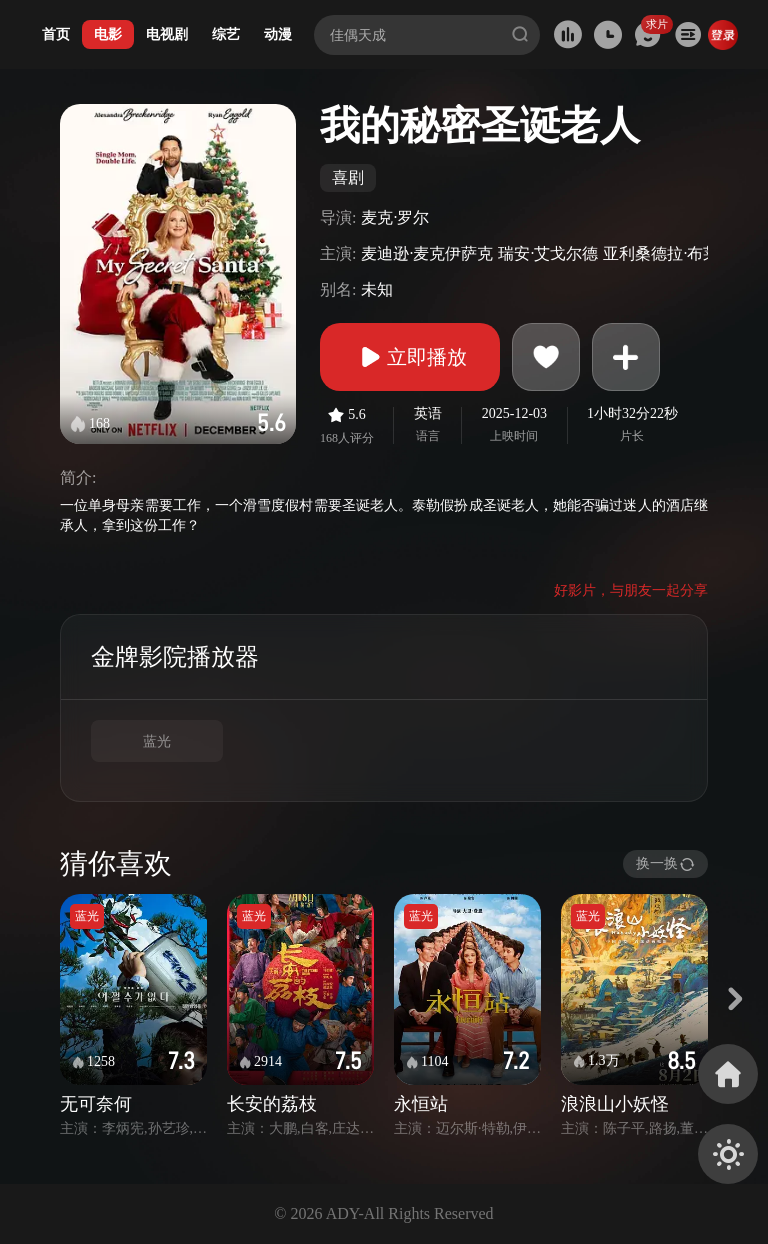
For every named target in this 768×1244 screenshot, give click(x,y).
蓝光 (157, 741)
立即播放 (410, 357)
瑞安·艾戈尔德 (548, 253)
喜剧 (348, 177)
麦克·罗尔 (395, 217)
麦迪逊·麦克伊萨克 (427, 253)
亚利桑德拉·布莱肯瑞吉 (685, 253)
